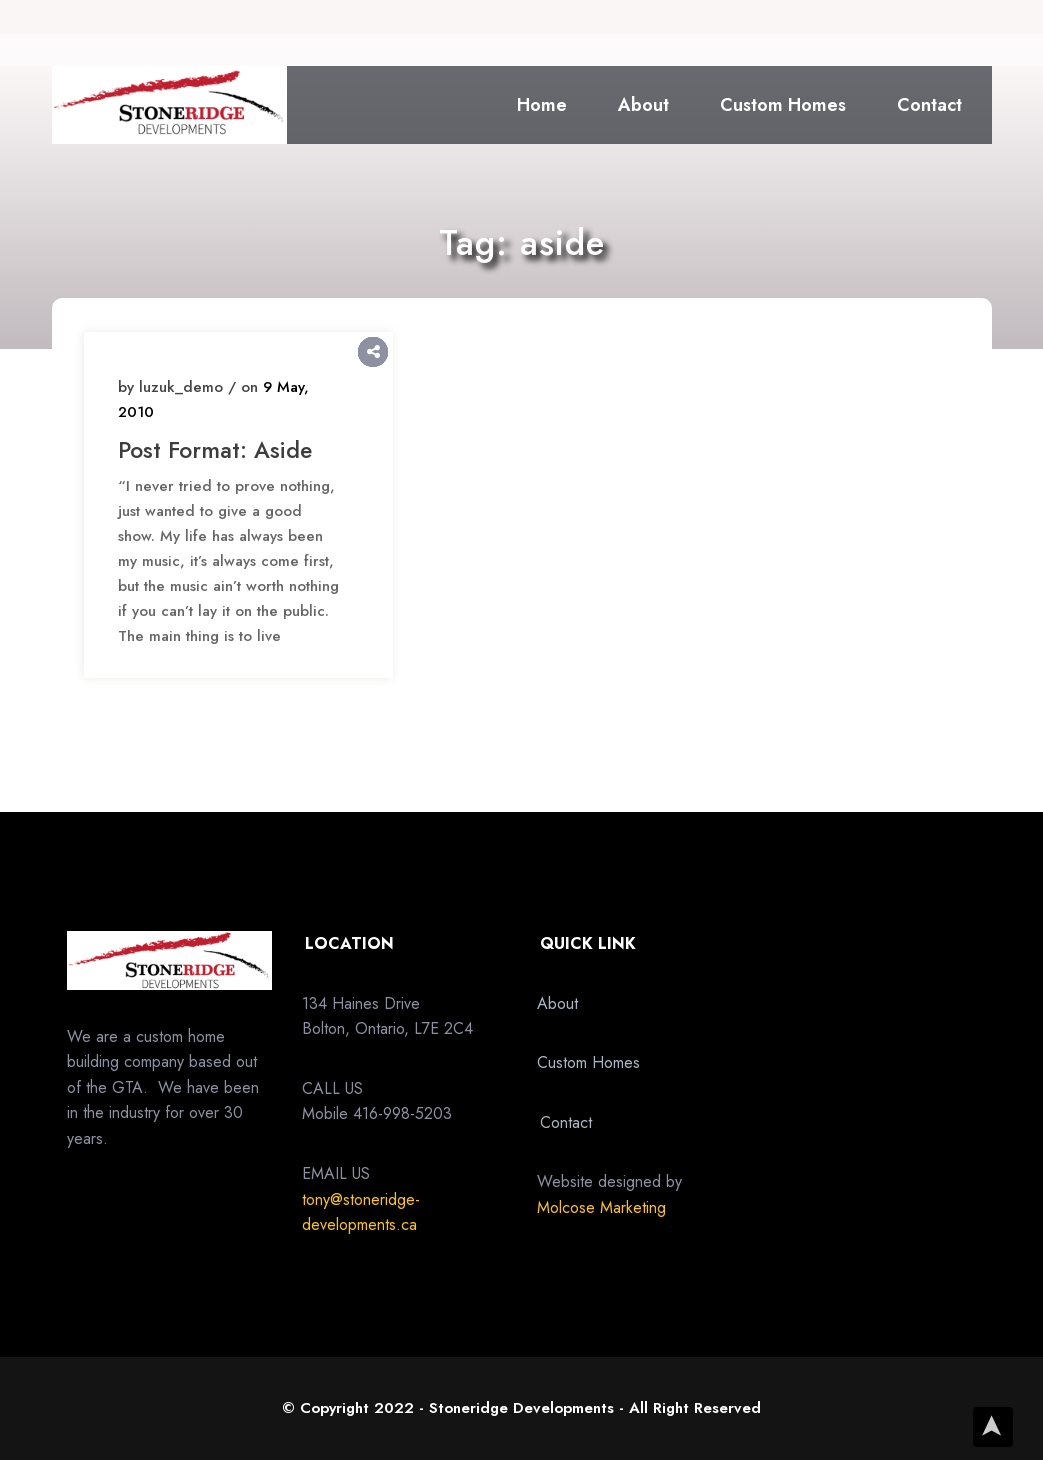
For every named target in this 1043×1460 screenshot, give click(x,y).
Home (542, 105)
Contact (929, 105)
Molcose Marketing (601, 1207)
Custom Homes (783, 105)
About (643, 105)
